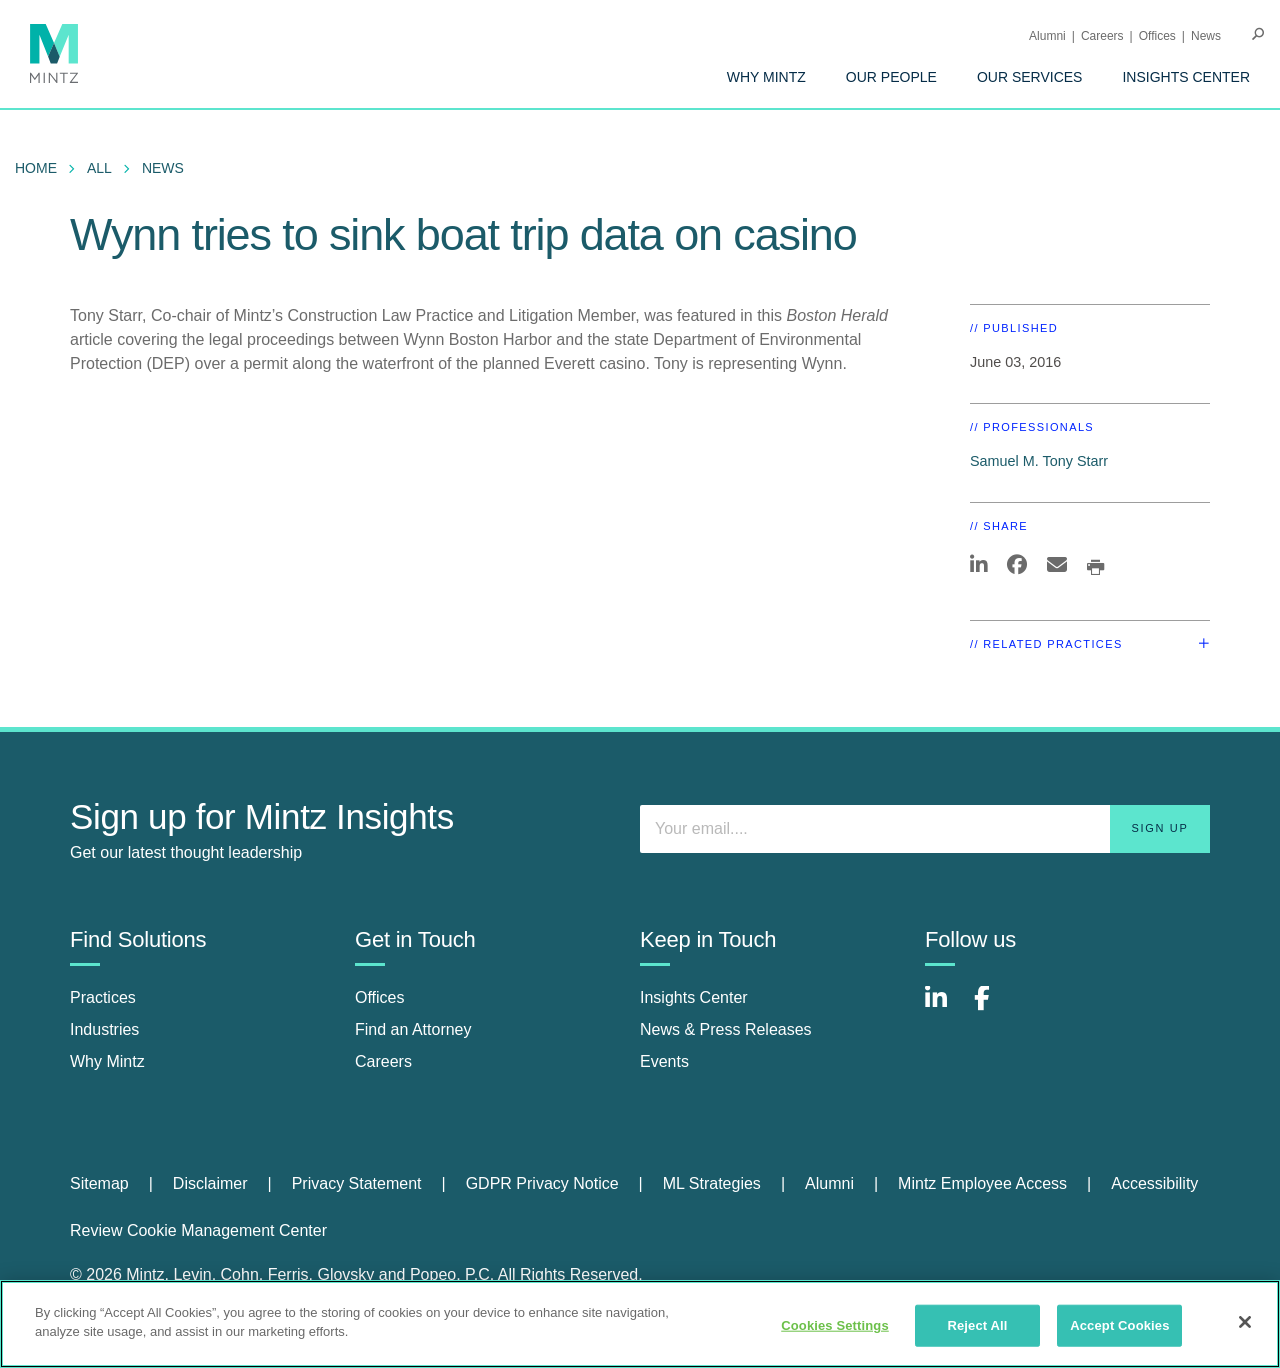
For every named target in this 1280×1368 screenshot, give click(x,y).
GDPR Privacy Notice (542, 1183)
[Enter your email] (925, 829)
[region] (640, 1324)
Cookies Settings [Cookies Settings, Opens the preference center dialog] (835, 1325)
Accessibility (1154, 1183)
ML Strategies (712, 1183)
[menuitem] (766, 77)
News (1206, 36)
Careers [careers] (383, 1061)
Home (36, 168)
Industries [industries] (104, 1029)
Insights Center (1186, 77)
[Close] (1245, 1322)
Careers (1102, 36)
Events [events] (664, 1061)
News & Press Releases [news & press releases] (726, 1029)
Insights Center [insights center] (694, 997)
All (99, 168)
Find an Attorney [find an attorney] (413, 1029)
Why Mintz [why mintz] (107, 1061)
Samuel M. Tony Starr (1039, 461)
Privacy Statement (357, 1183)
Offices (1157, 36)
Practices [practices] (103, 997)
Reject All (977, 1325)
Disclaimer (210, 1183)
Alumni (1047, 36)
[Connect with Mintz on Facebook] (994, 1008)
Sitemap (99, 1183)
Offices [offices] (380, 997)
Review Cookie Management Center (198, 1230)
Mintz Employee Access (982, 1183)
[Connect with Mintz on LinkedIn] (945, 1008)
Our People (891, 77)
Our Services (1030, 77)
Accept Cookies (1119, 1325)
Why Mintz (766, 77)
